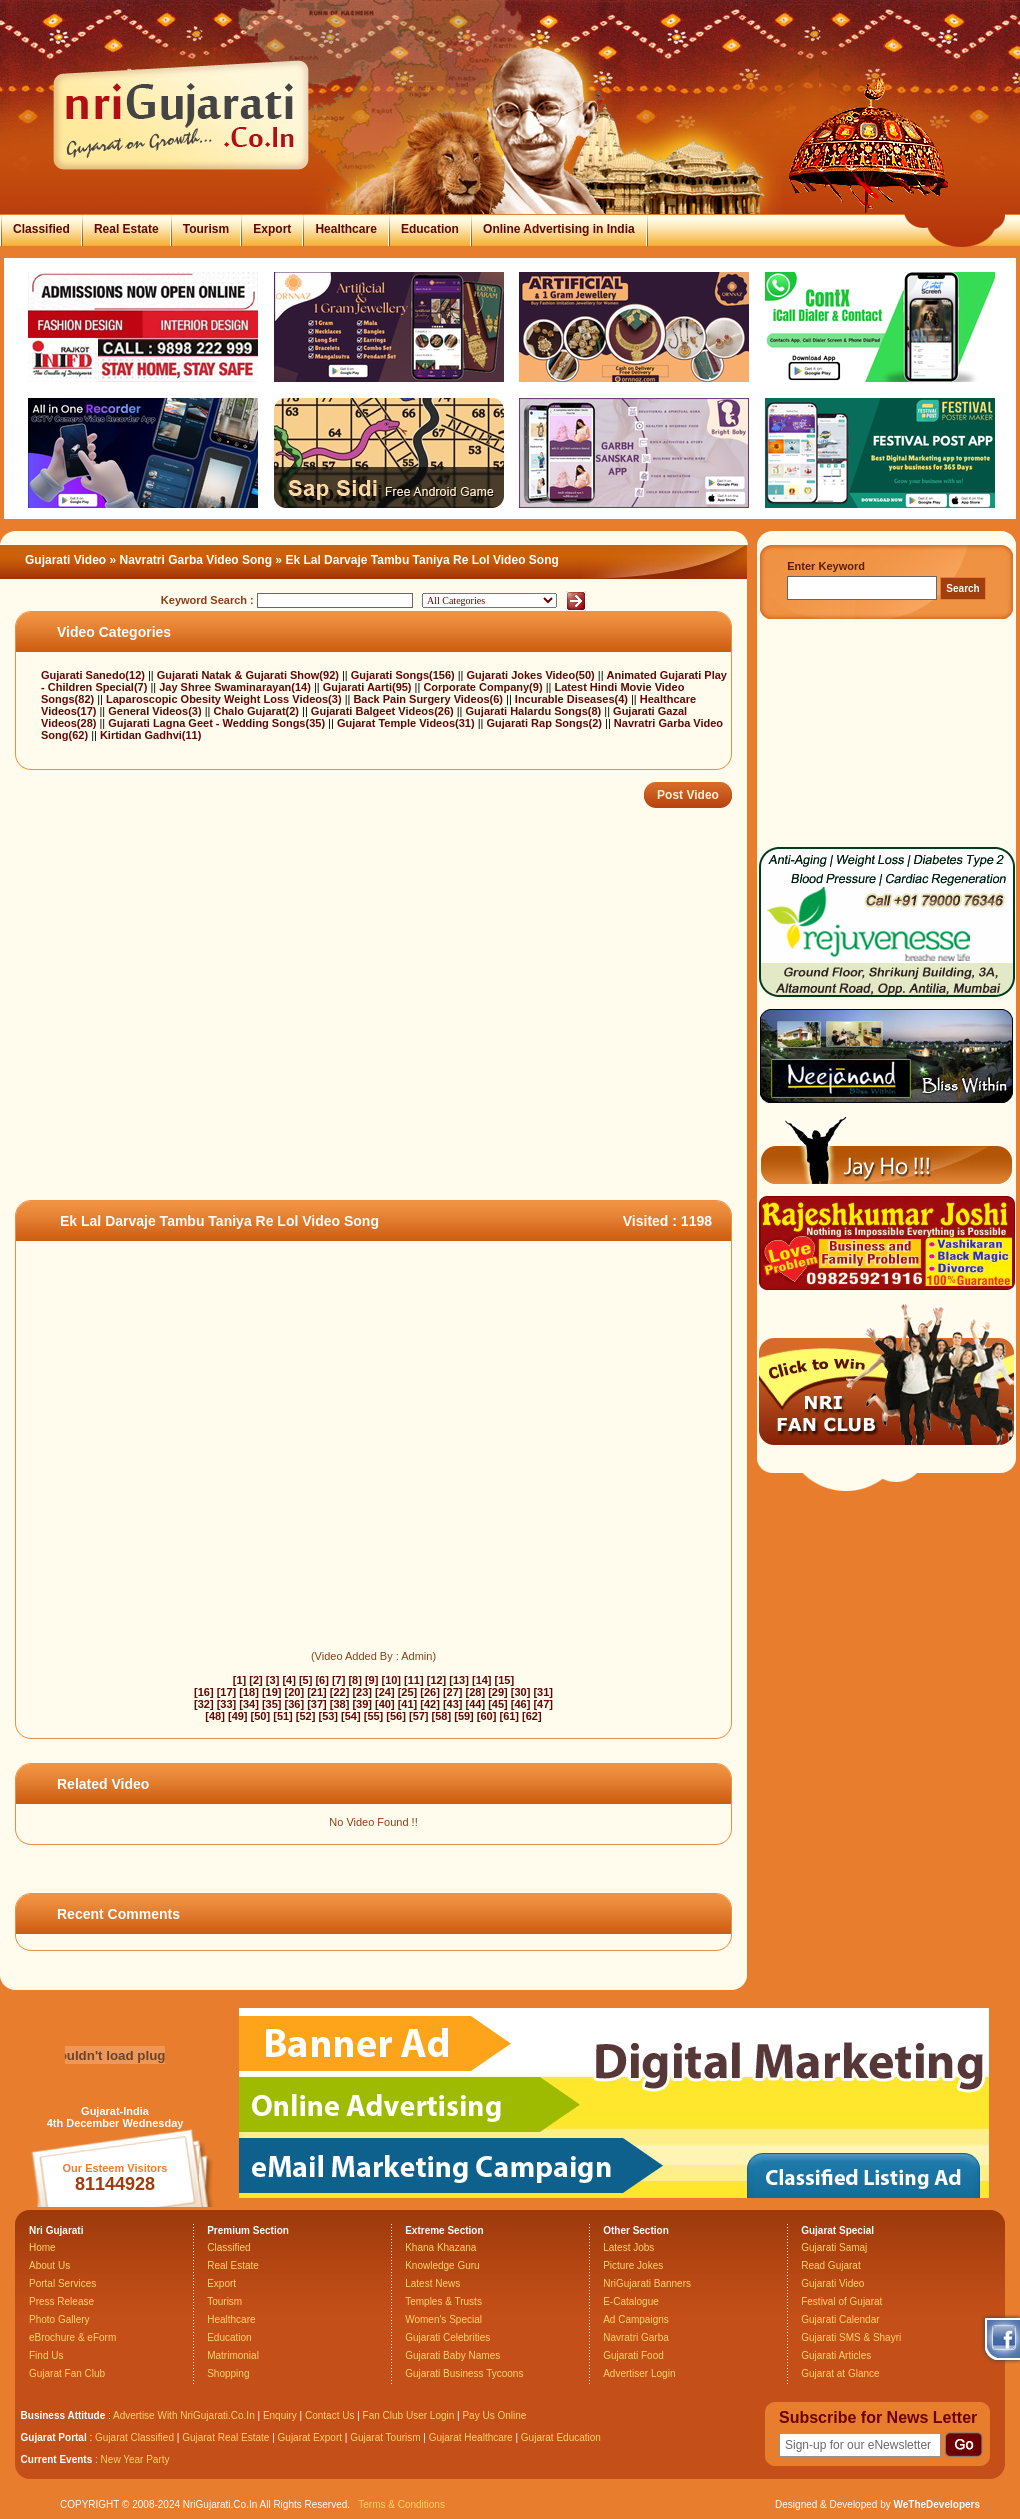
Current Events (57, 2459)
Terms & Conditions (401, 2504)
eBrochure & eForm (72, 2337)
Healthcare (345, 229)
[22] (340, 1692)
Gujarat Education (561, 2437)
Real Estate (126, 229)
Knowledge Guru (442, 2265)
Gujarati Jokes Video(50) (532, 675)
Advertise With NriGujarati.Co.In (184, 2415)
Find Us (46, 2355)
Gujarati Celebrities (447, 2337)
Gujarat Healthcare (471, 2437)
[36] (295, 1704)
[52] (306, 1716)
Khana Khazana (440, 2247)
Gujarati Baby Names (452, 2355)
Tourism (206, 229)
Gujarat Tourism (385, 2437)
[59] (464, 1716)
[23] (362, 1692)
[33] (227, 1704)
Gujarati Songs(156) (404, 675)
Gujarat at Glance (840, 2373)
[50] (261, 1716)
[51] (283, 1716)
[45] (498, 1704)
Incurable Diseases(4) (573, 699)
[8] (354, 1680)
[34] (249, 1704)
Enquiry (281, 2415)
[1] (239, 1680)
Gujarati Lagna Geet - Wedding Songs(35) (218, 723)
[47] (543, 1704)
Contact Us (329, 2415)
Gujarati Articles (836, 2355)
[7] (338, 1680)
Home (42, 2247)
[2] (255, 1680)
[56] (396, 1716)
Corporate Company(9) (484, 687)
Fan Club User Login (409, 2415)
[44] (476, 1704)
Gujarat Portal (54, 2437)
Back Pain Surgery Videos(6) (429, 699)
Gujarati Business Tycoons (464, 2373)
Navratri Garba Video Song (196, 560)
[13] (459, 1680)
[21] (317, 1692)
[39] (362, 1704)
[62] (532, 1716)
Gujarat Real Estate (225, 2437)
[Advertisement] (264, 1040)
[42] (430, 1704)
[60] (487, 1716)
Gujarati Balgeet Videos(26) (384, 711)
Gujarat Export (310, 2437)
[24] (385, 1692)
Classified (41, 229)
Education (430, 229)
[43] (453, 1704)
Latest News (432, 2283)
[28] (476, 1692)
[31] (543, 1692)
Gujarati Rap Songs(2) (545, 723)
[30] (521, 1692)
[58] (442, 1716)
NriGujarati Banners (647, 2283)
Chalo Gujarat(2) (257, 711)
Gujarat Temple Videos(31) (407, 723)
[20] (295, 1692)
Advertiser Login (639, 2373)
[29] (498, 1692)
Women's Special (443, 2319)
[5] (305, 1680)
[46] (521, 1704)
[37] (317, 1704)
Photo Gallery (59, 2319)
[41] (408, 1704)
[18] (249, 1692)
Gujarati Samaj (834, 2247)
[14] (482, 1680)
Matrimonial (233, 2355)
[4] (288, 1680)
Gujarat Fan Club (67, 2373)
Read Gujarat (830, 2265)
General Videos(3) (156, 711)
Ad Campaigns (636, 2319)
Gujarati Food (633, 2355)
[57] (419, 1716)
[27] (453, 1692)
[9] (371, 1680)
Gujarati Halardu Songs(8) (535, 711)
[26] (430, 1692)
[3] (272, 1680)
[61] (509, 1716)
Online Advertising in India (559, 229)
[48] (215, 1716)
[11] (414, 1680)
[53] (328, 1716)
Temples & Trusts (443, 2301)
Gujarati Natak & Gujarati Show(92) (249, 675)
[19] (272, 1692)
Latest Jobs (628, 2247)
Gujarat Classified (134, 2437)
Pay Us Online (494, 2415)
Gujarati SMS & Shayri (851, 2337)
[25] (408, 1692)
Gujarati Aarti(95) (369, 687)
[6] (321, 1680)
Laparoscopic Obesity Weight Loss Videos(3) (225, 699)
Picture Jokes (633, 2265)
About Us (49, 2265)
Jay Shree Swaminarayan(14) (236, 687)
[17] (227, 1692)
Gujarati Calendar (840, 2319)
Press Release (61, 2301)
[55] (374, 1716)
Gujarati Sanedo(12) (94, 675)
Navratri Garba (636, 2337)
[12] (437, 1680)
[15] (505, 1680)
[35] (272, 1704)
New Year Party (135, 2459)
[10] (391, 1680)
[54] (351, 1716)
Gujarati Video (65, 560)
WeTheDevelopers (936, 2504)
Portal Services (62, 2283)
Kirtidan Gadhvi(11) (150, 735)
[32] (204, 1704)
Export (272, 229)
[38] (340, 1704)
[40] (385, 1704)
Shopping (228, 2373)
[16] (204, 1692)
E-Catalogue (631, 2301)
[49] (238, 1716)
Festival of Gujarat (841, 2301)
